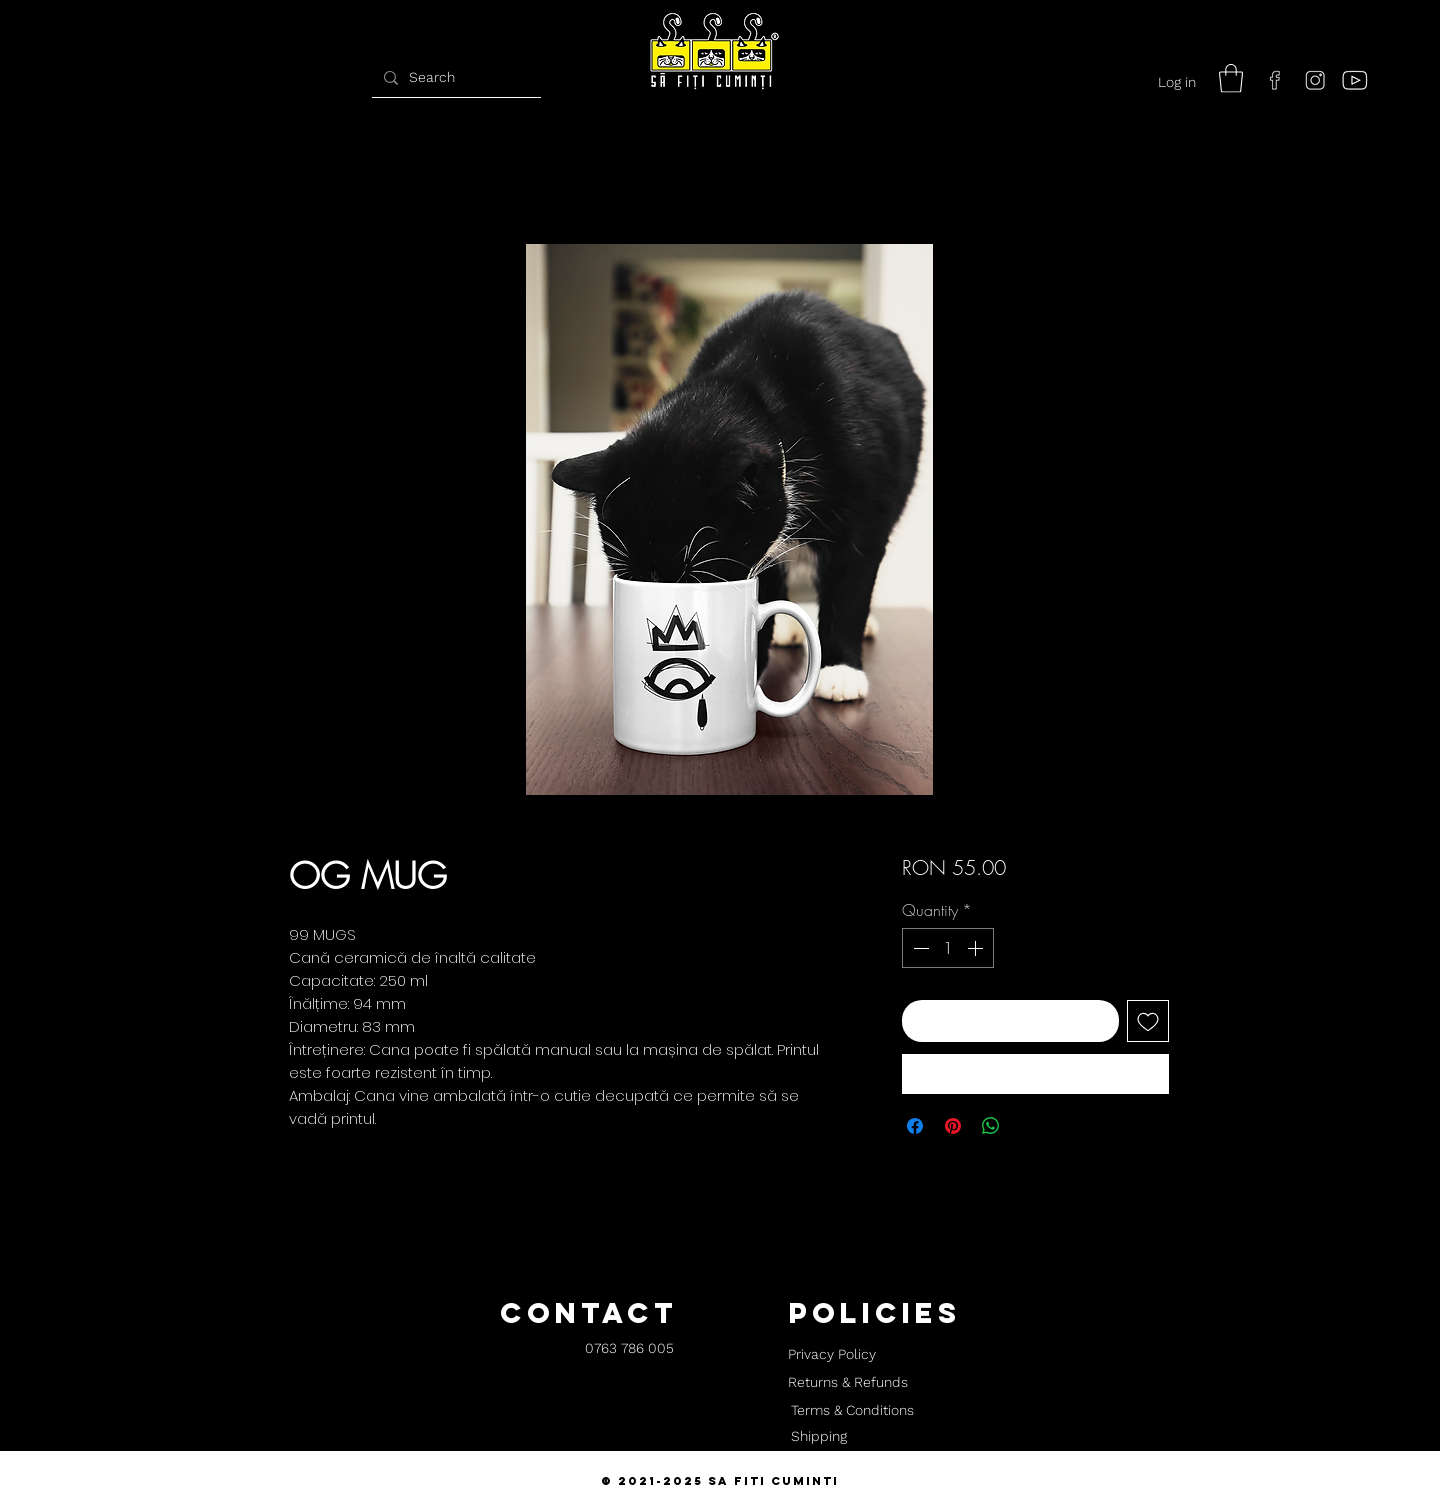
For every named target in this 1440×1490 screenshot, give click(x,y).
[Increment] (977, 948)
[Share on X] (1029, 1126)
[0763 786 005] (629, 1349)
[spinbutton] (948, 948)
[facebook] (1275, 80)
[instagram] (1315, 80)
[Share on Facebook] (915, 1126)
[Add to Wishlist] (1148, 1021)
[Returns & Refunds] (848, 1383)
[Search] (454, 77)
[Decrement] (919, 948)
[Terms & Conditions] (852, 1411)
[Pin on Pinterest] (953, 1126)
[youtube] (1355, 80)
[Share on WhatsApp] (991, 1126)
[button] (1231, 78)
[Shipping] (819, 1437)
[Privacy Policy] (831, 1355)
